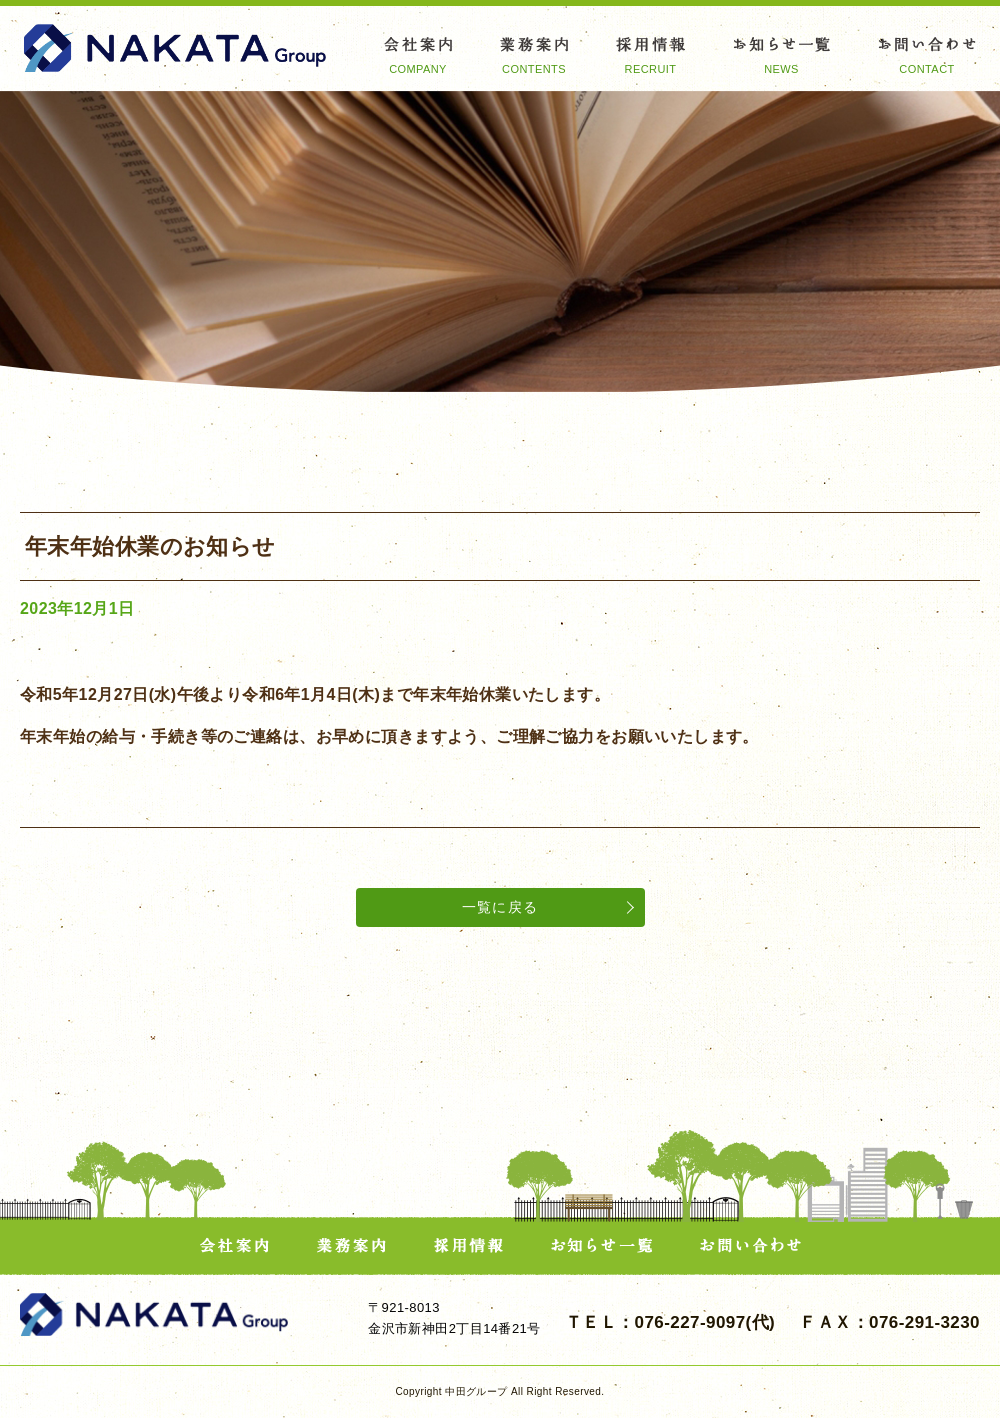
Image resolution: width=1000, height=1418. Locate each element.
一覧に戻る (500, 907)
